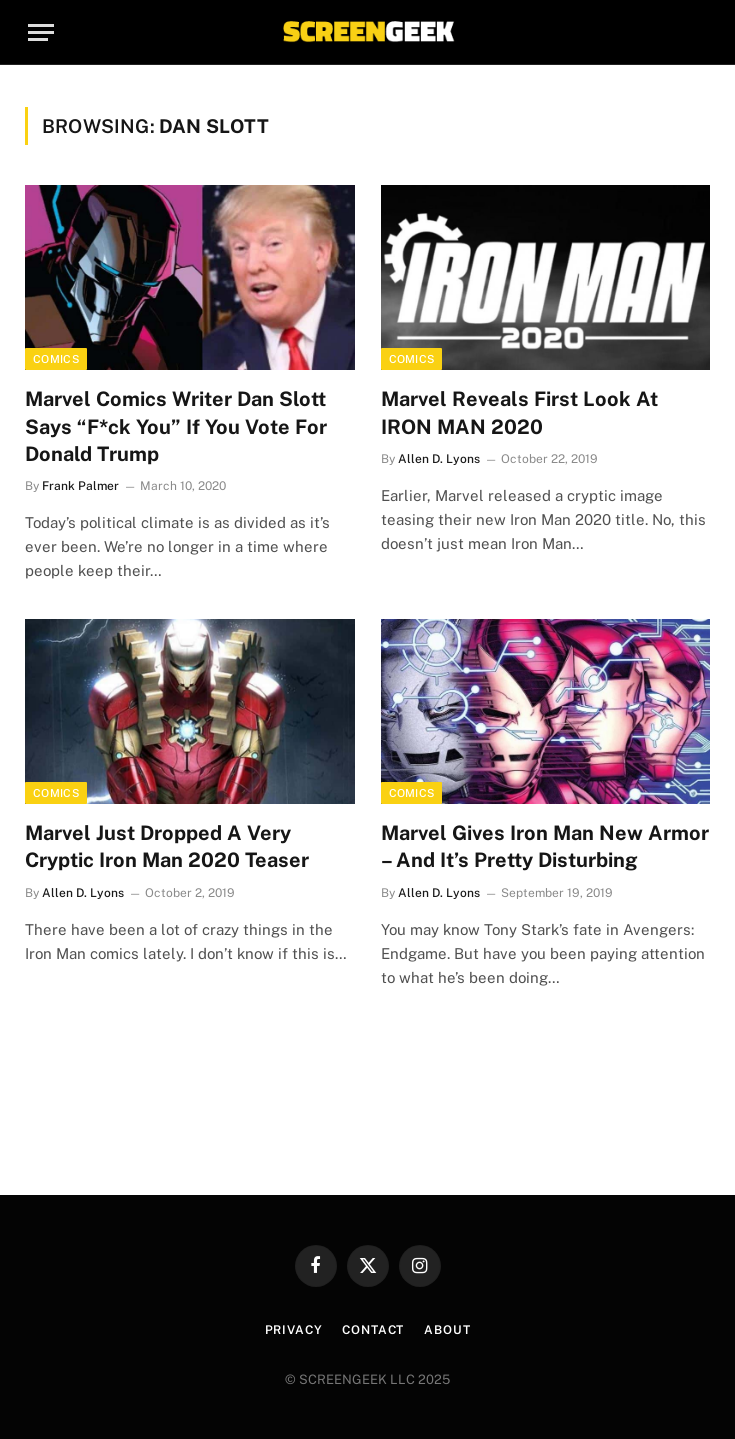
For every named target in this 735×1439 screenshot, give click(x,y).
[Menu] (41, 32)
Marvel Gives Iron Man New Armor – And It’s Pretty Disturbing (545, 846)
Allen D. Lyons (439, 459)
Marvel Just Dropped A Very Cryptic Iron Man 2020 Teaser (167, 846)
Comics (56, 359)
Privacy (294, 1330)
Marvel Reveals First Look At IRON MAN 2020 (519, 412)
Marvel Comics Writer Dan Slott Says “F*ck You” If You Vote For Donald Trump (176, 426)
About (447, 1330)
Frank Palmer (80, 486)
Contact (373, 1330)
